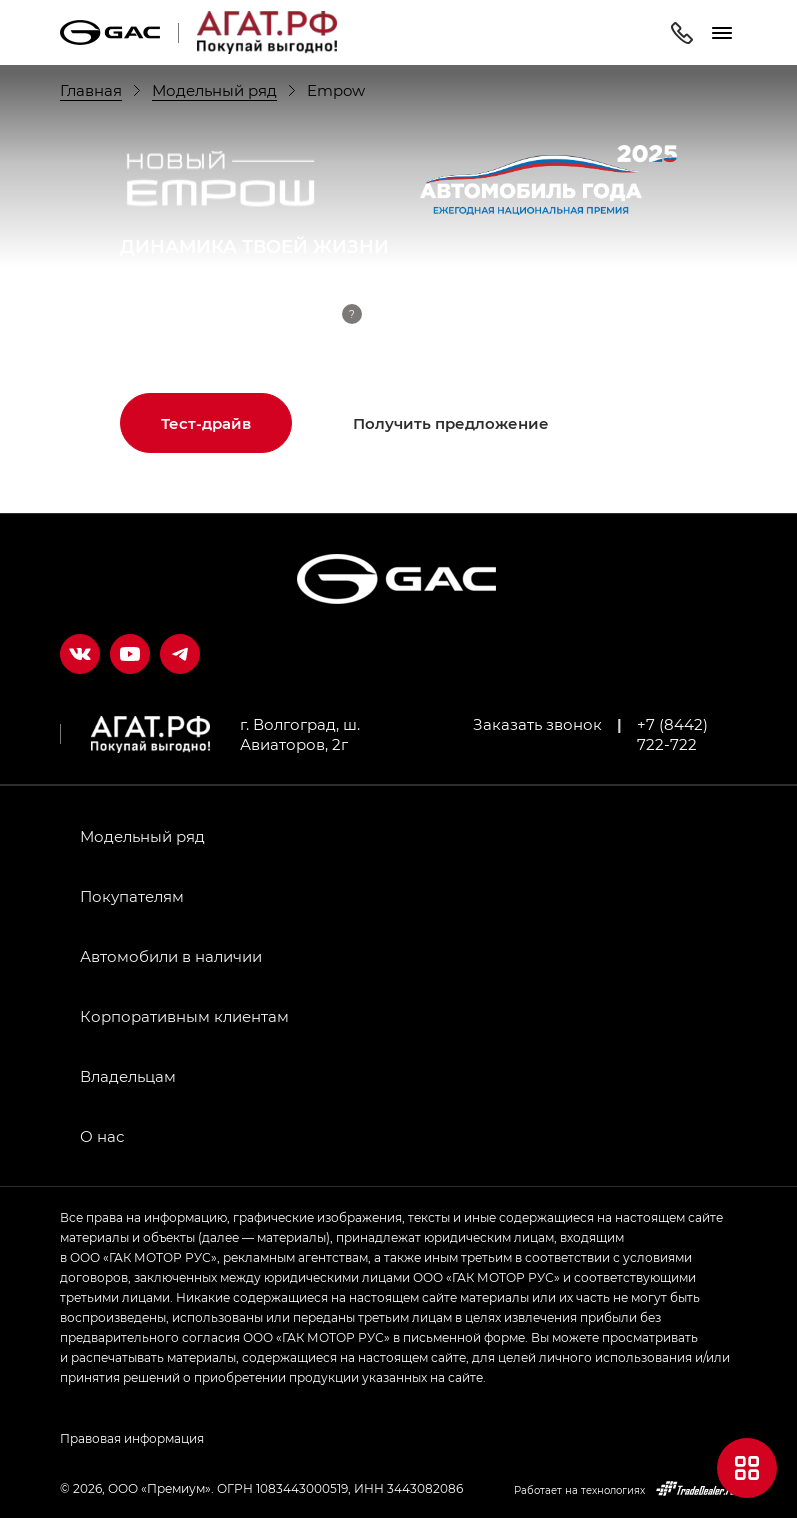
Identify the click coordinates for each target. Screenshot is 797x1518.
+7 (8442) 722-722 (672, 734)
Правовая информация (132, 1438)
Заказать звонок (537, 724)
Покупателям (132, 896)
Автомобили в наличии (171, 956)
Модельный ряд (142, 836)
